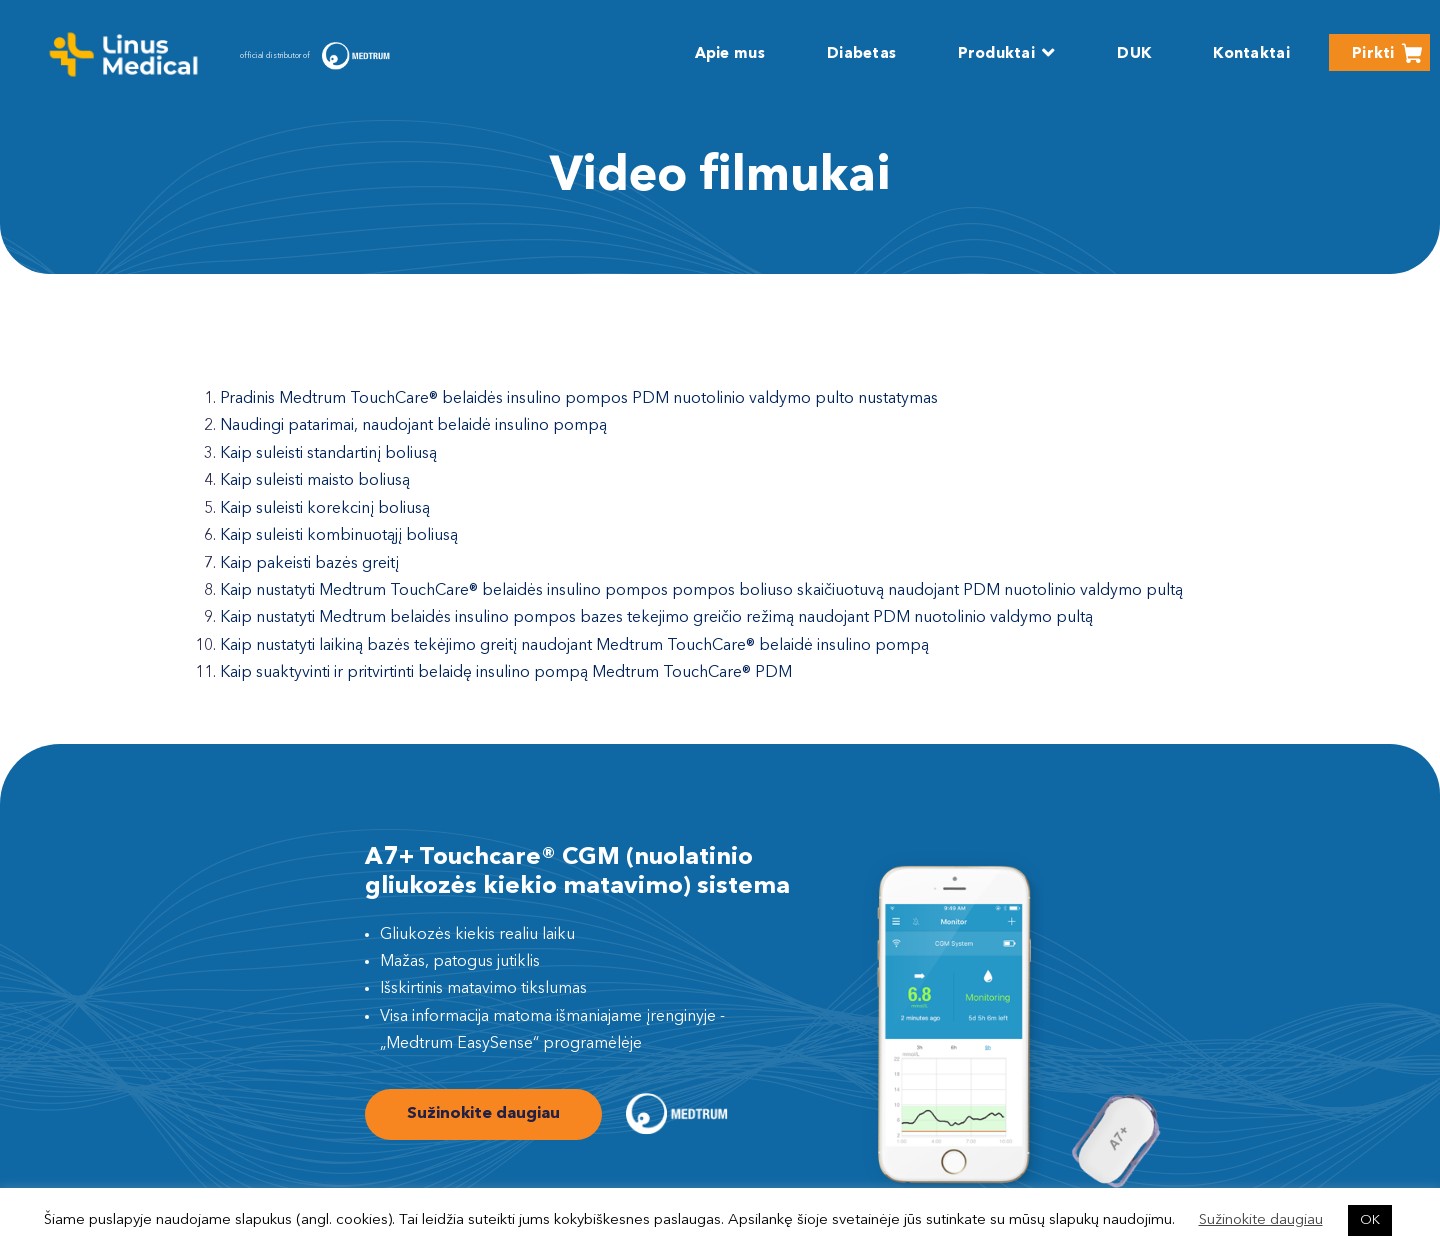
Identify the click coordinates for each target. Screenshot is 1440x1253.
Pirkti (1373, 54)
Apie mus (730, 54)
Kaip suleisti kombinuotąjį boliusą (339, 536)
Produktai (996, 54)
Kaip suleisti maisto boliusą (315, 481)
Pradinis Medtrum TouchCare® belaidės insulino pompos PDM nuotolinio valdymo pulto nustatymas (579, 399)
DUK (1134, 54)
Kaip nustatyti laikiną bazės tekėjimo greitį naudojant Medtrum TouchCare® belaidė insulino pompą (574, 646)
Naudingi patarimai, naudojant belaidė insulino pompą (413, 426)
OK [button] (1370, 1220)
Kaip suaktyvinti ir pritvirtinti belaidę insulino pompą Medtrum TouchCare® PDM (506, 673)
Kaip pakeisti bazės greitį (309, 564)
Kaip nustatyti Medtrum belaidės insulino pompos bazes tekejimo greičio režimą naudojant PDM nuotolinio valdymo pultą (656, 618)
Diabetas (861, 54)
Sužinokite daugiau (483, 1114)
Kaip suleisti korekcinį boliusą (325, 509)
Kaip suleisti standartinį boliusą (328, 454)
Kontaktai (1251, 54)
